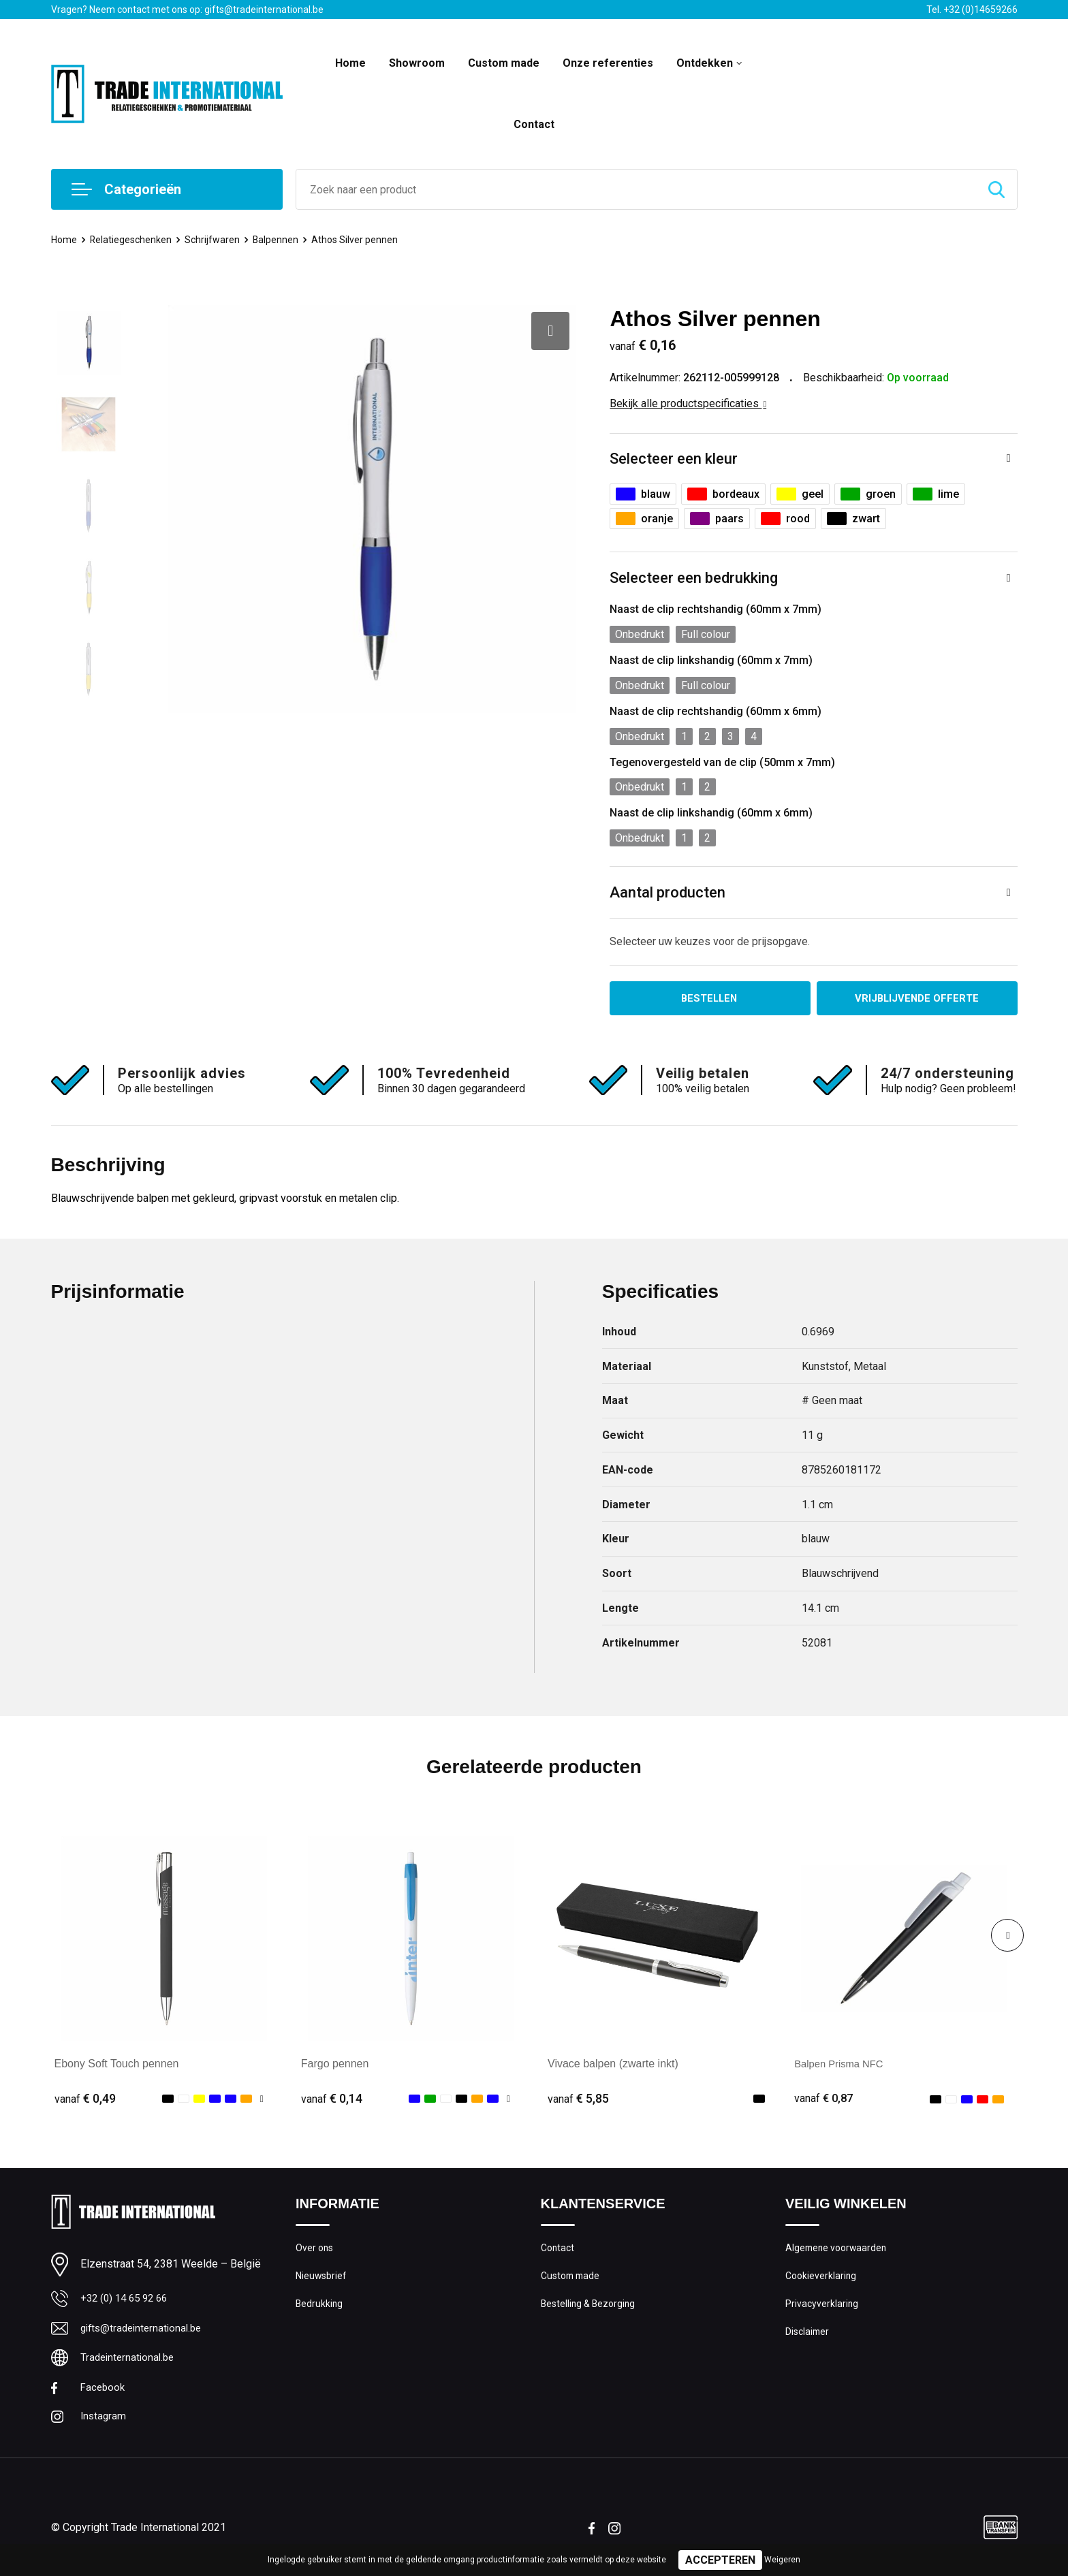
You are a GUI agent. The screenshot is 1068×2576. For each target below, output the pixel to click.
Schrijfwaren (216, 240)
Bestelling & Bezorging (591, 2310)
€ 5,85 (578, 2100)
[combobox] (636, 189)
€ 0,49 (85, 2100)
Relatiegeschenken (133, 240)
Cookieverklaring (822, 2280)
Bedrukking (320, 2310)
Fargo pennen (335, 2065)
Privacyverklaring (822, 2310)
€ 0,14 (331, 2100)
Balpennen (280, 240)
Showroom (417, 63)
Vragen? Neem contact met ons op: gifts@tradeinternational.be (187, 9)
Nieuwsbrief (322, 2280)
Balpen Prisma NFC (842, 2065)
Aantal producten (667, 892)
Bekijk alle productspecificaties (688, 403)
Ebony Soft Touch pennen (116, 2065)
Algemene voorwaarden (838, 2251)
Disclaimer (808, 2339)
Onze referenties (608, 63)
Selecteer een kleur (674, 458)
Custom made (503, 63)
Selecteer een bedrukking (694, 577)
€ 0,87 (824, 2100)
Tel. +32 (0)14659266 (972, 9)
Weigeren (782, 2559)
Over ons (316, 2251)
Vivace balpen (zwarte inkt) (613, 2065)
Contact (534, 124)
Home (350, 63)
